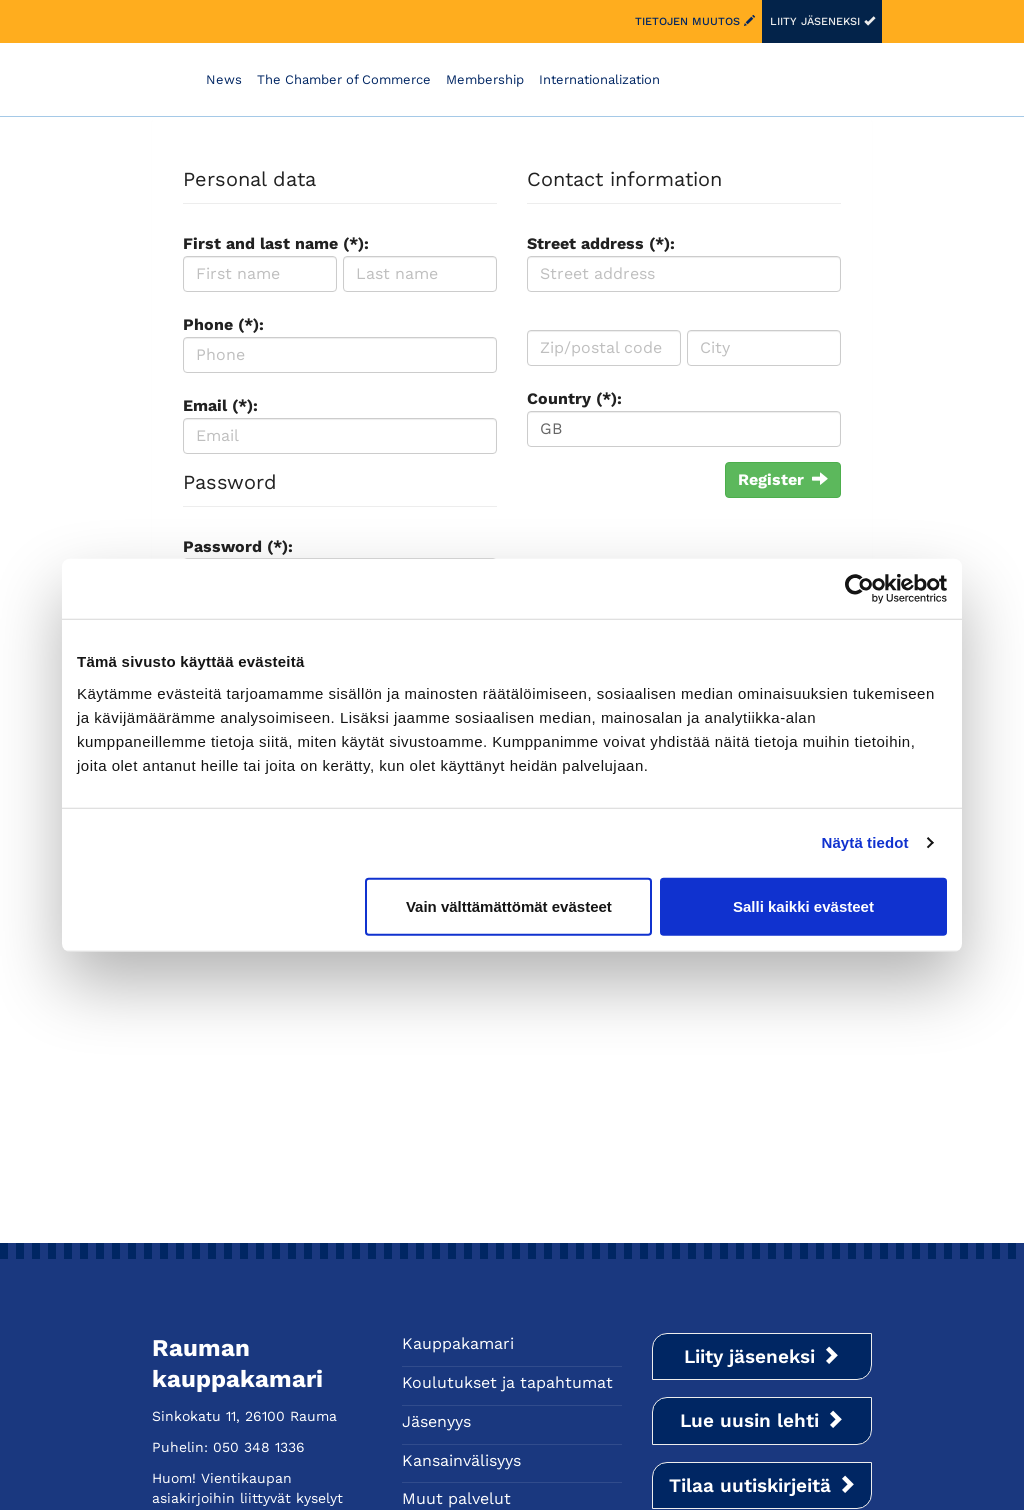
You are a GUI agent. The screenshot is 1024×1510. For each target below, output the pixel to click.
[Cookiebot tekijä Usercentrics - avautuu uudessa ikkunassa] (859, 589)
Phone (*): (223, 324)
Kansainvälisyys (461, 1460)
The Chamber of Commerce (344, 79)
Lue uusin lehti (762, 1420)
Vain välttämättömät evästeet (509, 905)
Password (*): (238, 546)
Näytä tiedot (865, 842)
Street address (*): (601, 243)
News (224, 79)
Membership (485, 79)
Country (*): (574, 398)
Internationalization (599, 79)
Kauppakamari (458, 1343)
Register (783, 479)
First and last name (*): (276, 243)
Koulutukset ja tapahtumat (507, 1382)
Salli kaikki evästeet (803, 905)
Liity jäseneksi (822, 21)
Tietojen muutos (695, 21)
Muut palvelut (456, 1498)
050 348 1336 (259, 1447)
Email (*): (220, 405)
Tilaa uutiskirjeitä (762, 1485)
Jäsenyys (436, 1421)
